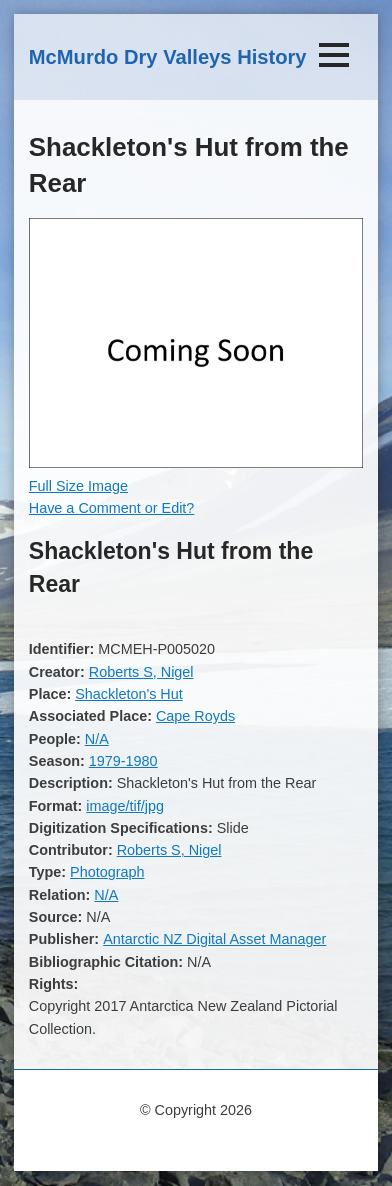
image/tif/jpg (125, 806)
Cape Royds (195, 716)
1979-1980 (123, 761)
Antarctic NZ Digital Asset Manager (214, 939)
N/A (97, 739)
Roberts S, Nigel (141, 672)
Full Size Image (78, 486)
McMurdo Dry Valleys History (168, 57)
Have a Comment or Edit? (112, 508)
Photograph (107, 872)
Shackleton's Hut (129, 694)
